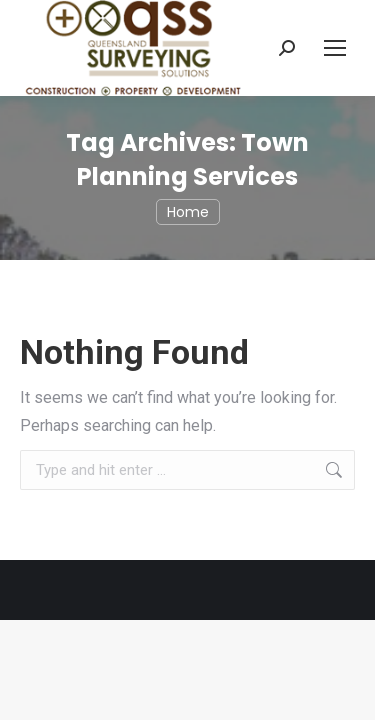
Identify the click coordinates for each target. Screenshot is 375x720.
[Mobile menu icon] (335, 48)
